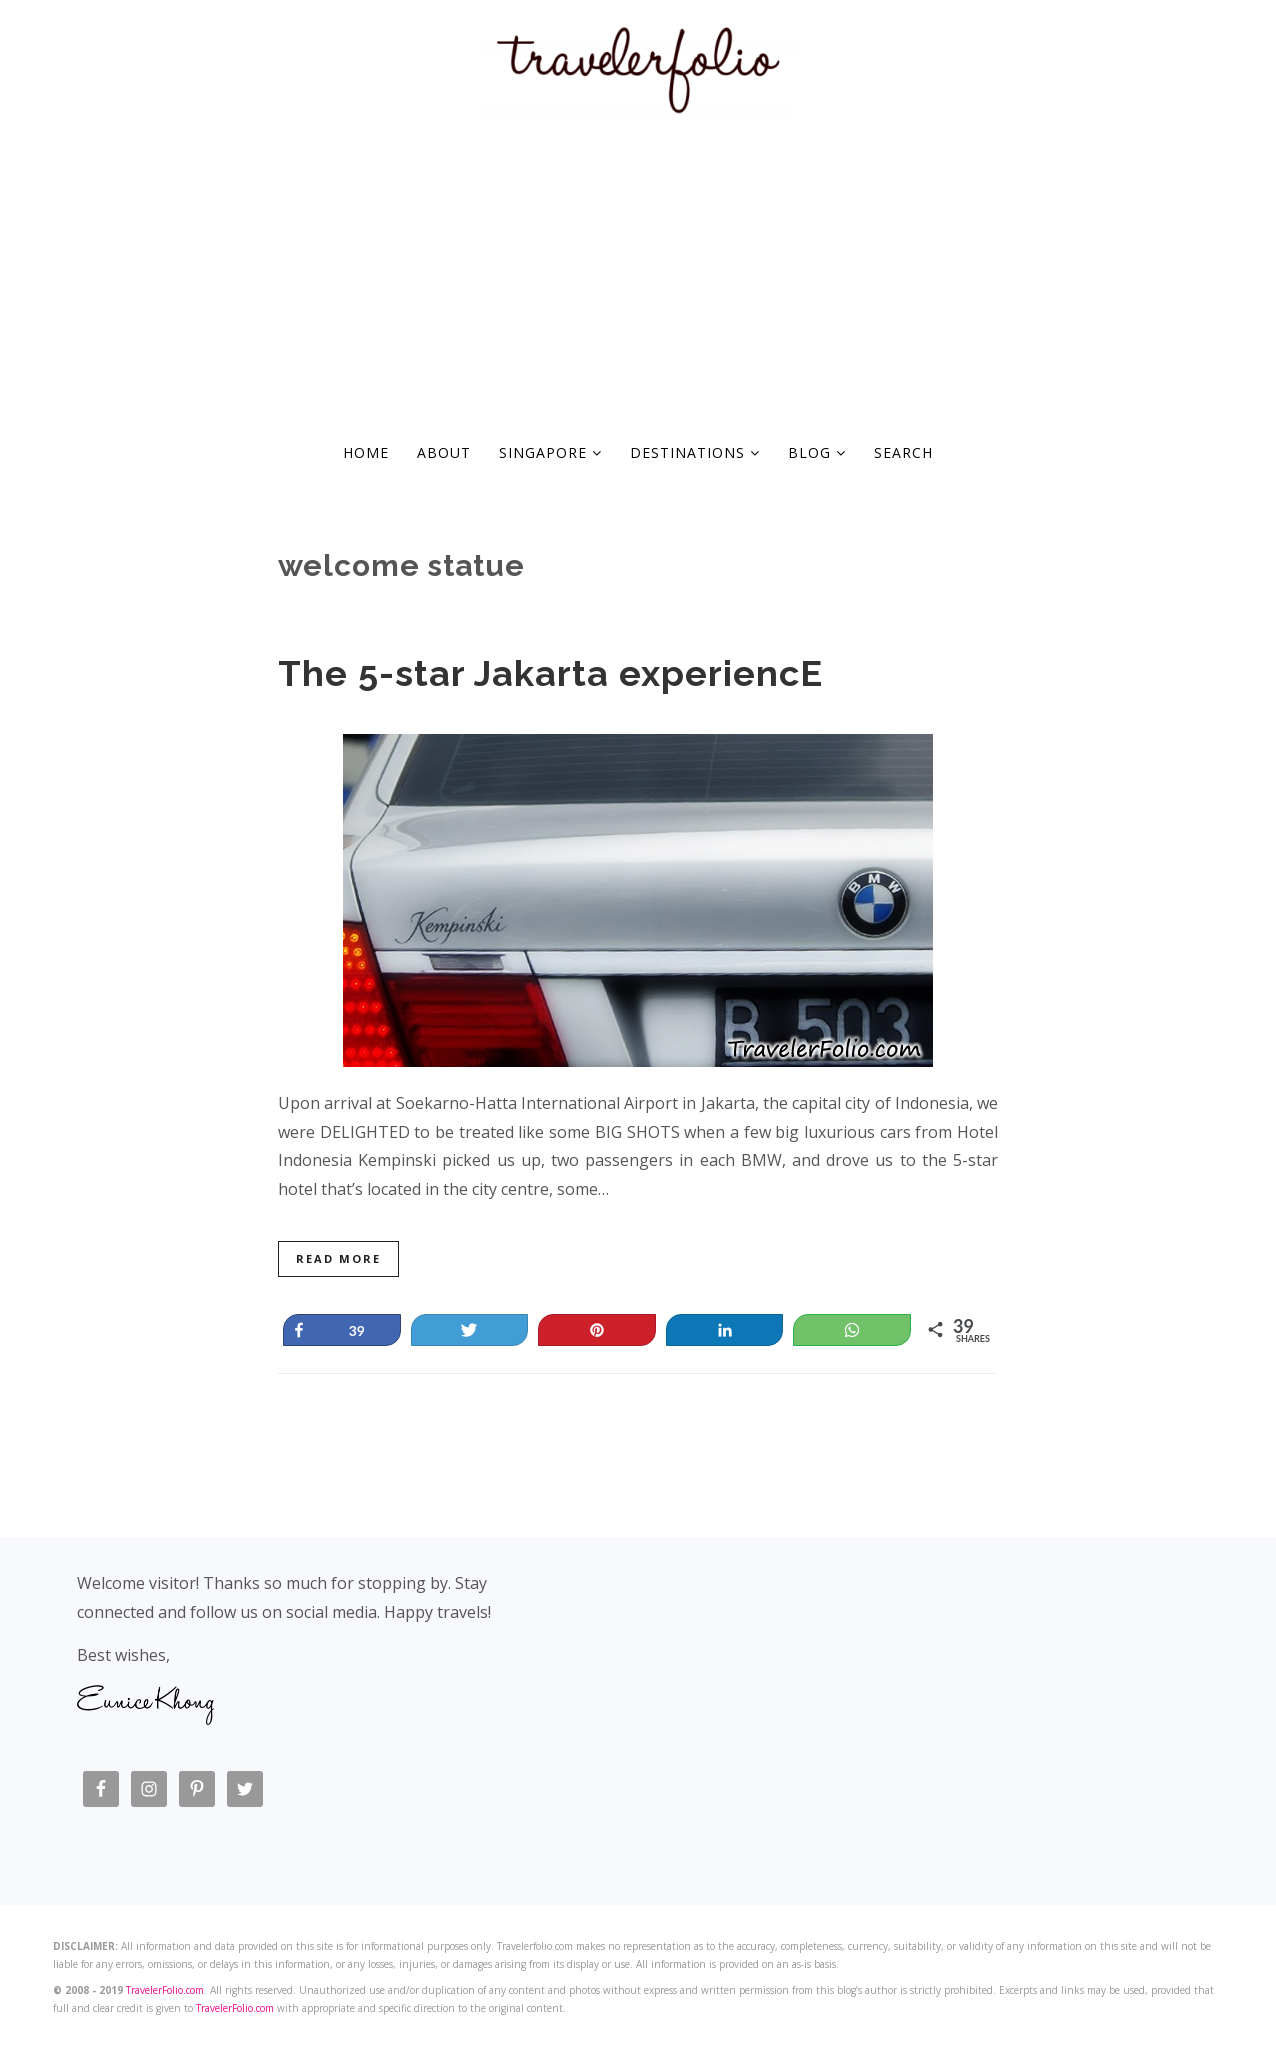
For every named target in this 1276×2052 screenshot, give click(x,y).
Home (366, 452)
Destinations (695, 452)
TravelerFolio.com (165, 1990)
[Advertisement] (638, 276)
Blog (817, 452)
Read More (338, 1258)
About (444, 452)
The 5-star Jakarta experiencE (550, 673)
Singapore (550, 452)
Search (903, 452)
